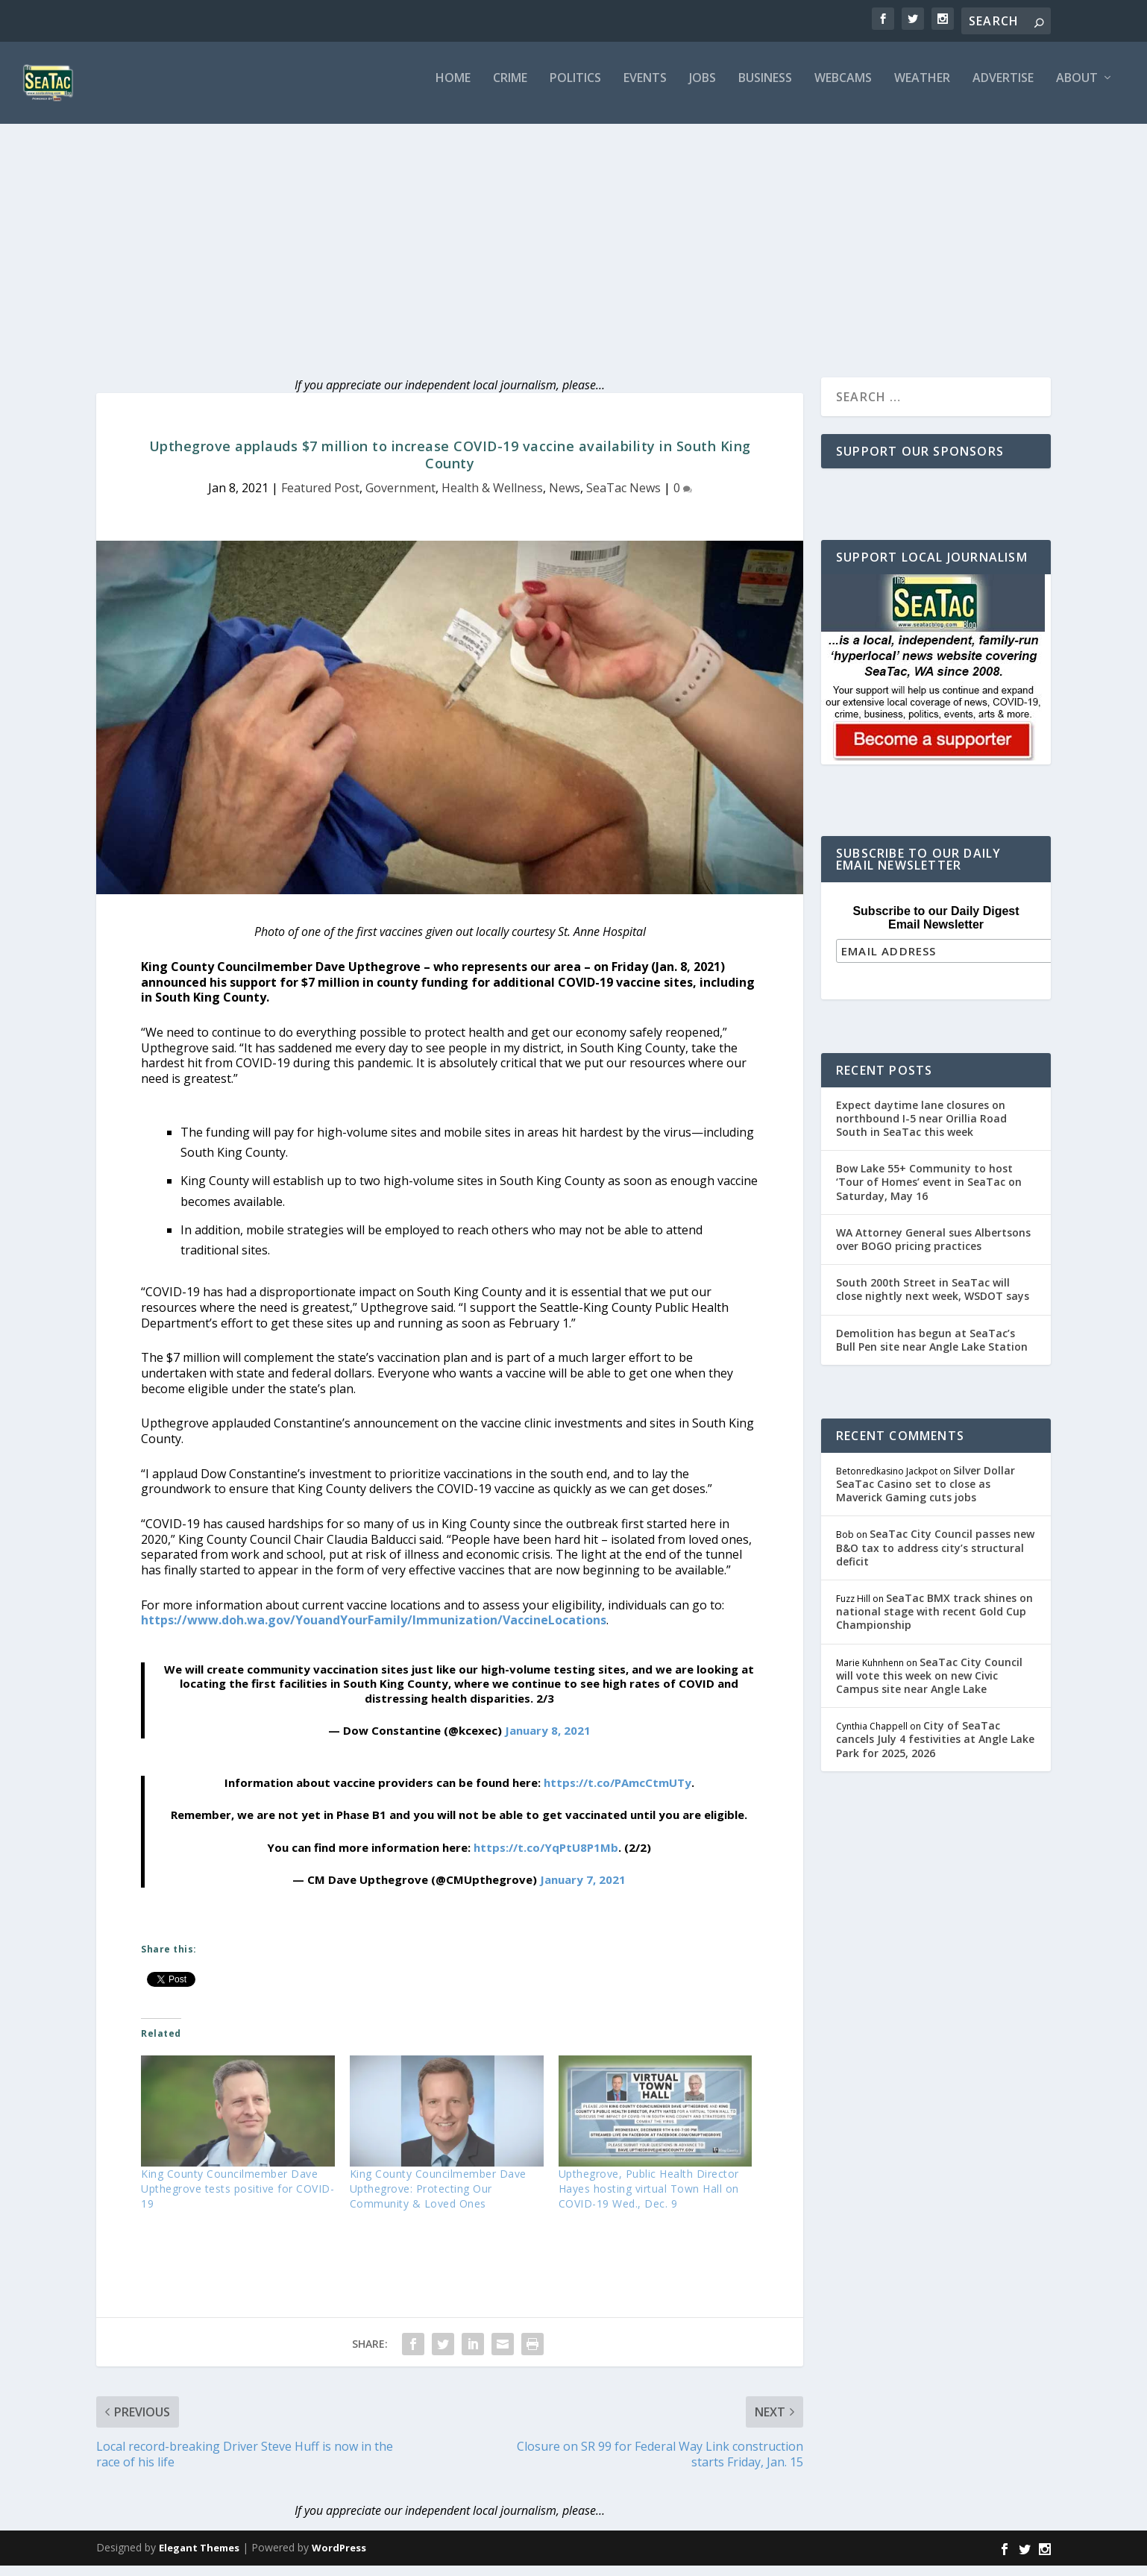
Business (765, 89)
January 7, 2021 (583, 1889)
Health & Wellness (492, 498)
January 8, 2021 (548, 1740)
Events (645, 89)
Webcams (843, 89)
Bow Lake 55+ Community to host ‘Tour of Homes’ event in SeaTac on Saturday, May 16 (929, 1189)
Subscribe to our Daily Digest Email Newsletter (935, 928)
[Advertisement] (573, 246)
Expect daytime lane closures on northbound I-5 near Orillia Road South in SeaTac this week (921, 1126)
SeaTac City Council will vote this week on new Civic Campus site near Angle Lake (929, 1683)
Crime (510, 89)
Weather (922, 89)
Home (453, 89)
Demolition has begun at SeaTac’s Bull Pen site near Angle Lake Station (932, 1348)
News (564, 498)
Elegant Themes (199, 2558)
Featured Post (320, 498)
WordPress (339, 2558)
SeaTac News (623, 498)
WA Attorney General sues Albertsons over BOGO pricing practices (933, 1247)
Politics (575, 89)
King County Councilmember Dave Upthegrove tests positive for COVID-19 (237, 2199)
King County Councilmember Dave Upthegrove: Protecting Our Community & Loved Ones (438, 2199)
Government (400, 498)
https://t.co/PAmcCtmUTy (617, 1792)
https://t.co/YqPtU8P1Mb (546, 1857)
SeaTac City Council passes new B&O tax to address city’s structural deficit (935, 1556)
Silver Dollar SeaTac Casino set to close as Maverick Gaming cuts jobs (925, 1491)
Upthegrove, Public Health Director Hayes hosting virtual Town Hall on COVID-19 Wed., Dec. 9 (649, 2199)
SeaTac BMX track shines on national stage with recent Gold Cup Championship (934, 1619)
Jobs (702, 89)
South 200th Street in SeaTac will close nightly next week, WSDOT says (932, 1297)
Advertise (1003, 89)
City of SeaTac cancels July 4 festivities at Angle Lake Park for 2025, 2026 (935, 1747)
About (1077, 89)
